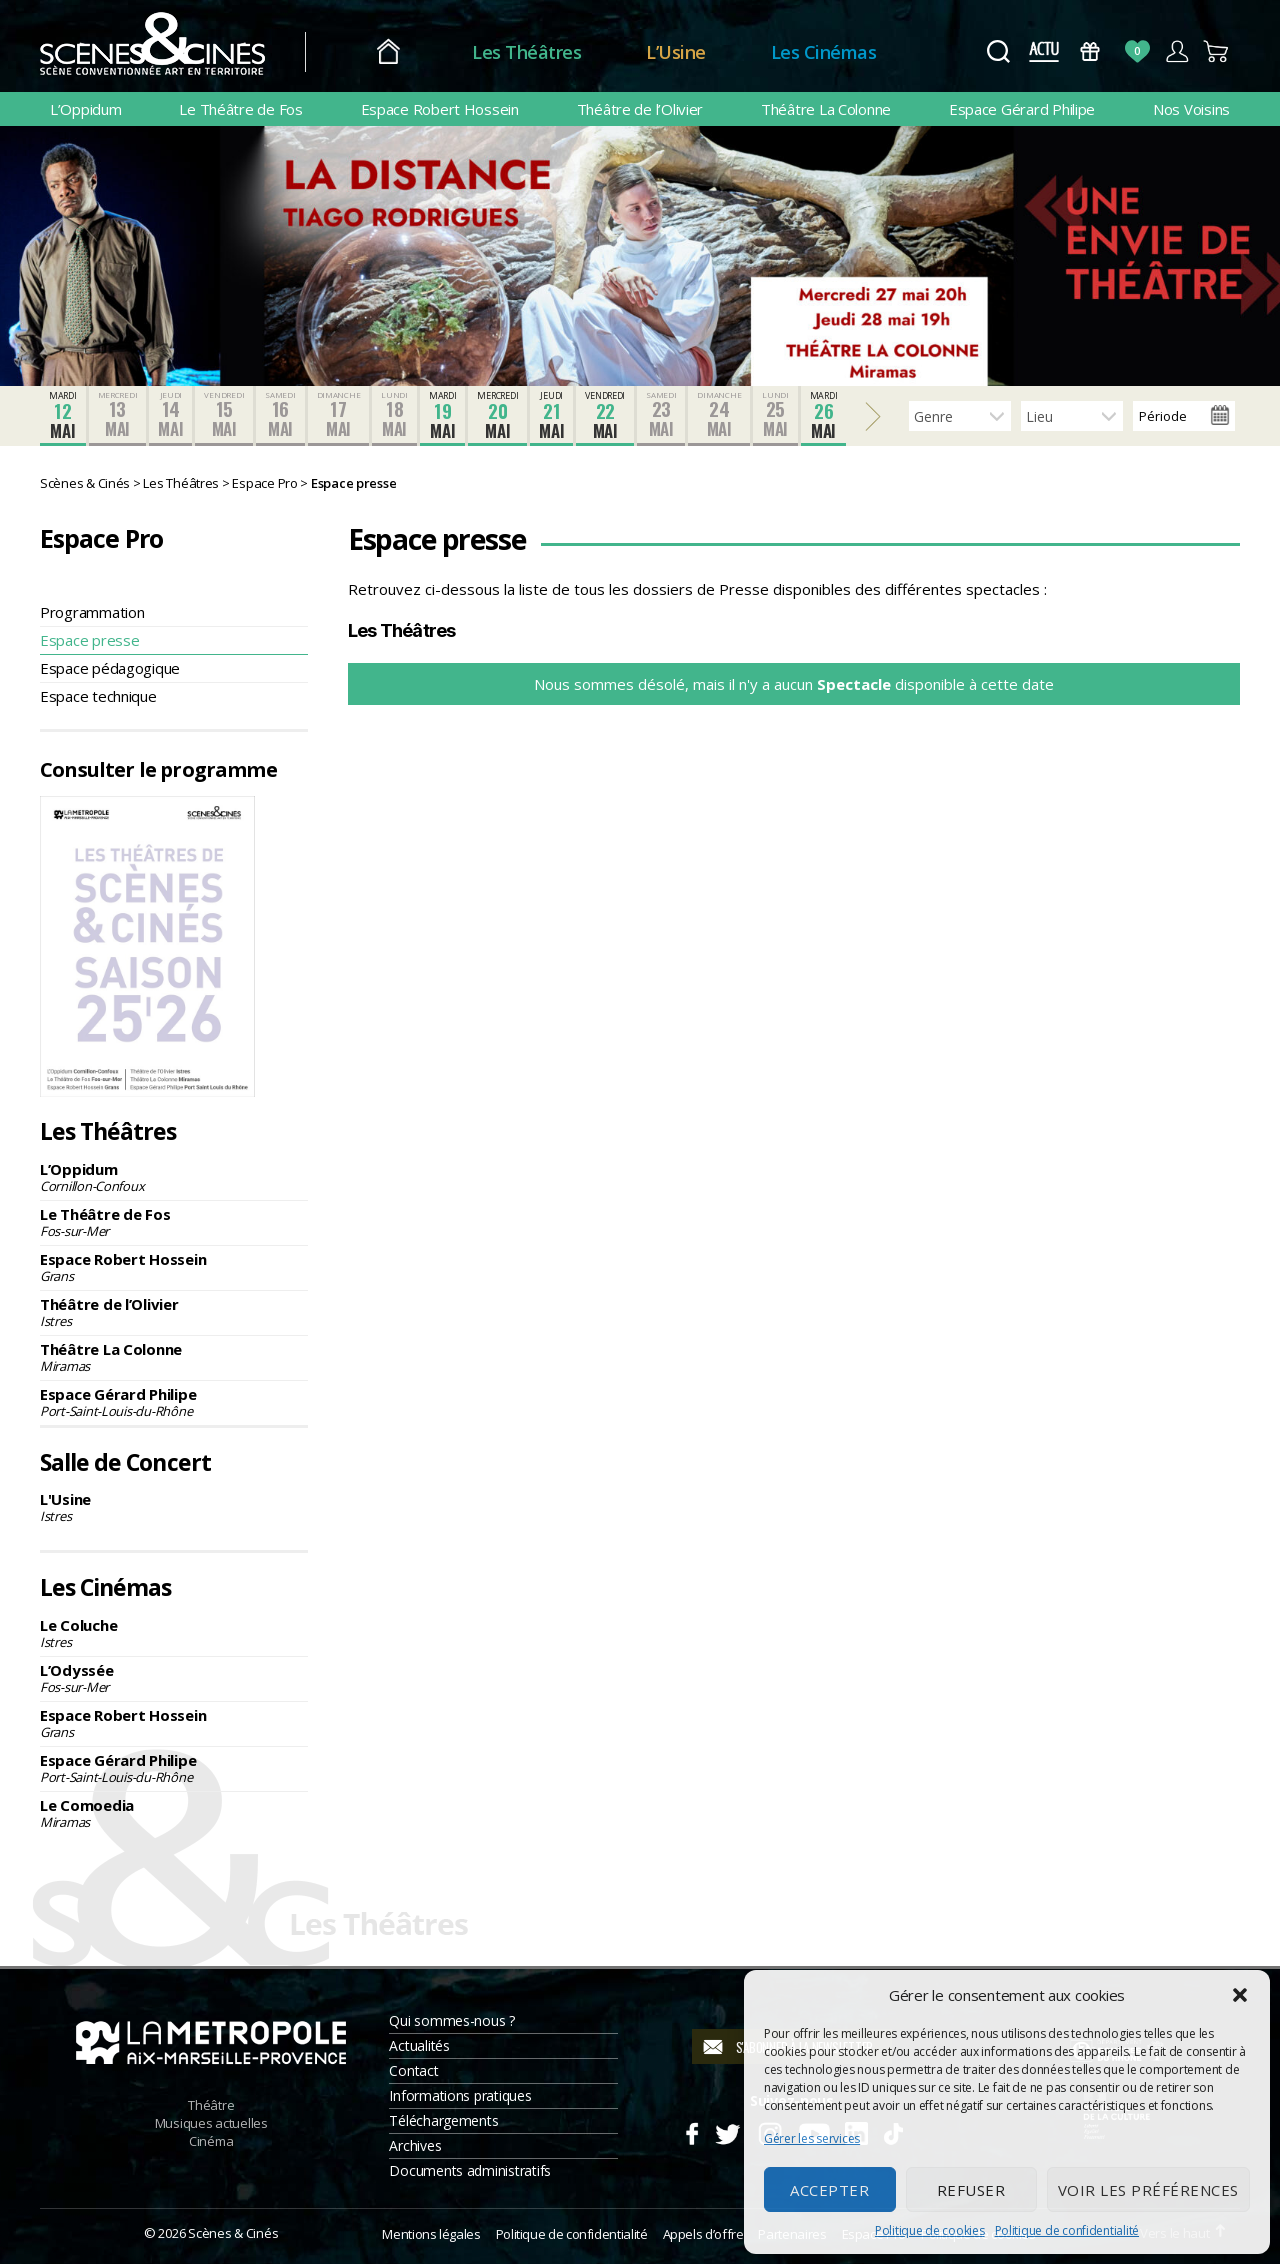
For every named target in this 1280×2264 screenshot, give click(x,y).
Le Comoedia (174, 1813)
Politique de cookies (930, 2230)
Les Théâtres (526, 52)
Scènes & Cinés (233, 2233)
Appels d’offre (703, 2234)
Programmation (92, 612)
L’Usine (676, 52)
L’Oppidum (86, 109)
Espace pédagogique (110, 668)
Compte (1176, 51)
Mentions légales (431, 2234)
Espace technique (98, 696)
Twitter (726, 2131)
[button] (1240, 1995)
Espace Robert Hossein (440, 109)
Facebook (691, 2131)
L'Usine (174, 1507)
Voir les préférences (1148, 2190)
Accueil (388, 52)
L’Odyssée (174, 1678)
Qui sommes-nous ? (451, 2020)
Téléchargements (443, 2120)
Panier (1216, 51)
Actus (1043, 51)
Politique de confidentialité (1067, 2230)
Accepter (829, 2190)
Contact (413, 2070)
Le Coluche (174, 1633)
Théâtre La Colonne (826, 109)
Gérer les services (812, 2138)
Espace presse (90, 640)
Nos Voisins (1191, 109)
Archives (415, 2145)
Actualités (419, 2045)
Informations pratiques (460, 2095)
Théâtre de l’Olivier (640, 109)
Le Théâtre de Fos (240, 109)
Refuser (971, 2190)
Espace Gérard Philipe (1022, 109)
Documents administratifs (470, 2170)
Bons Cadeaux (1090, 51)
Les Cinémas (824, 52)
